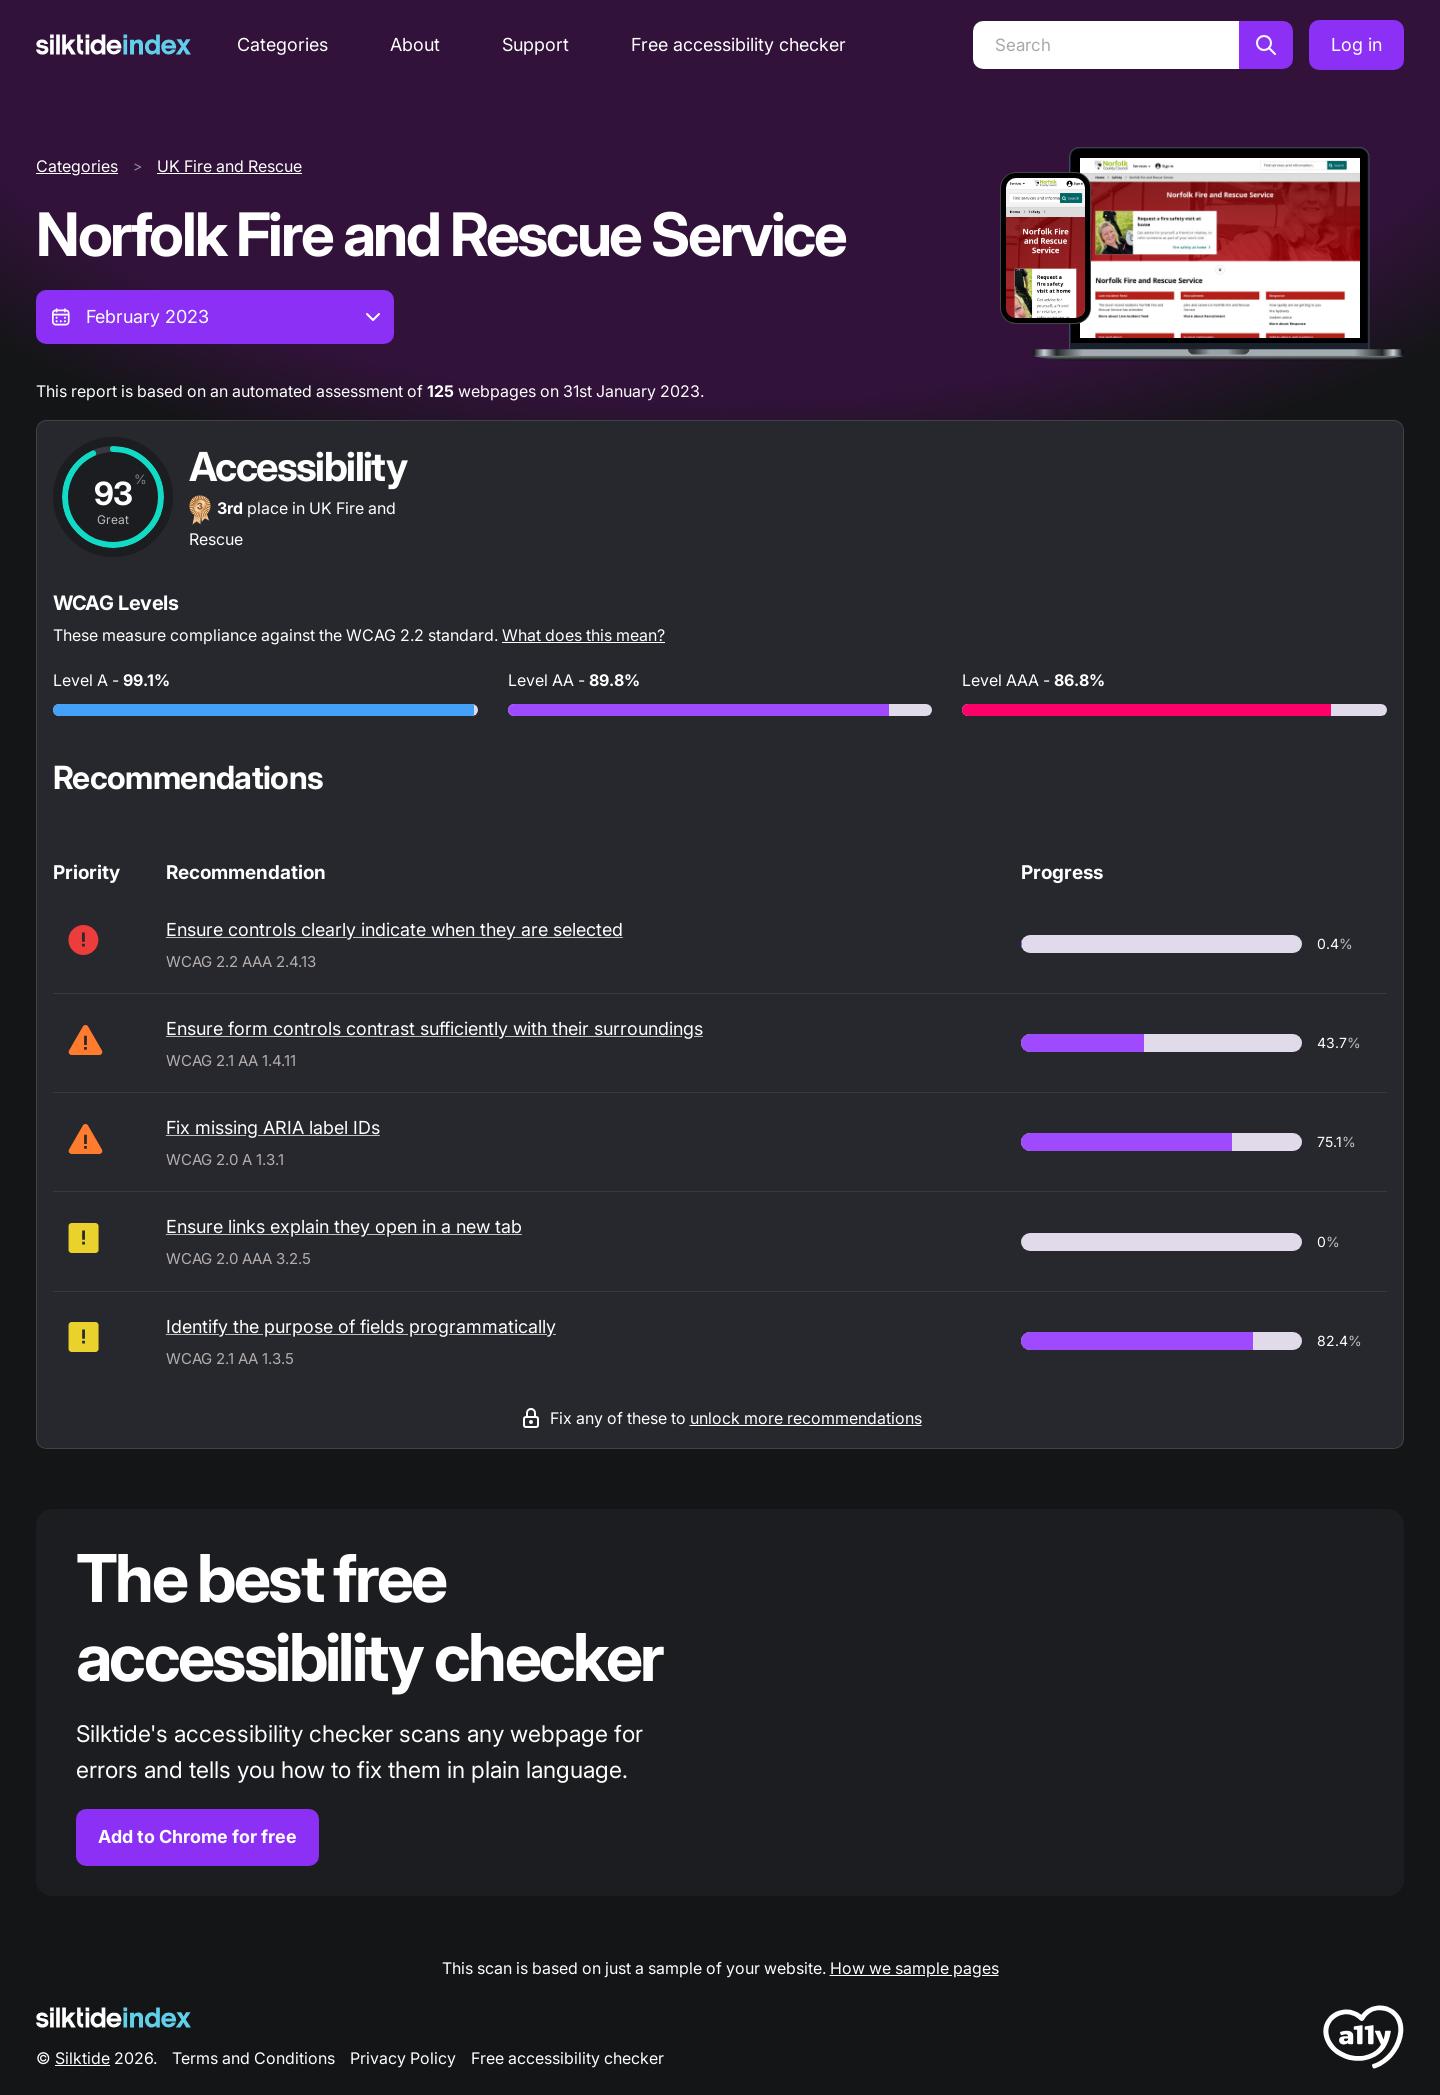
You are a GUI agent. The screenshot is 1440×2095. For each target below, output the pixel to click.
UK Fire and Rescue (229, 166)
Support (535, 44)
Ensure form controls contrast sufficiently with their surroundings (434, 1028)
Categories (282, 44)
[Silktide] (113, 44)
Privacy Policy (403, 2058)
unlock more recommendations (806, 1418)
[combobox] (215, 317)
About (415, 44)
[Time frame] (215, 317)
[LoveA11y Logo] (1363, 2040)
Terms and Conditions (253, 2058)
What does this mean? (583, 635)
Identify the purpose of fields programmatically (361, 1326)
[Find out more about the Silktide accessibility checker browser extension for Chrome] (720, 1702)
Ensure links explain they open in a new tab (344, 1226)
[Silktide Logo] (113, 2017)
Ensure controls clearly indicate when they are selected (394, 929)
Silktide (82, 2058)
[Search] (1106, 45)
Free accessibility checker (738, 44)
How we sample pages (914, 1968)
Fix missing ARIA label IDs (273, 1127)
